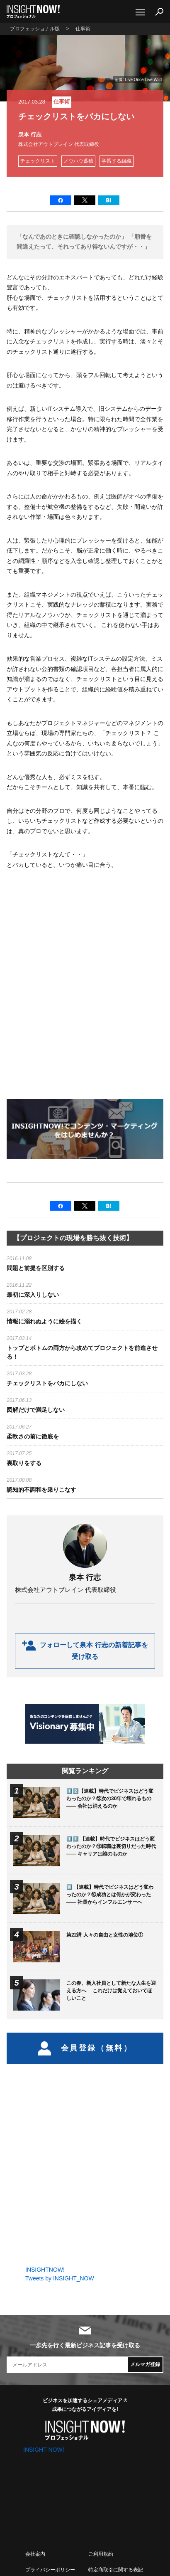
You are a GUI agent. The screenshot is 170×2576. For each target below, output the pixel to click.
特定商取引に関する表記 (115, 2570)
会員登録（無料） (85, 2048)
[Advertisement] (85, 992)
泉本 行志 (29, 134)
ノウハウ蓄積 (78, 161)
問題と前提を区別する (36, 1268)
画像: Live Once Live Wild (138, 79)
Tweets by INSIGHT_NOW (59, 2278)
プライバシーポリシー (50, 2570)
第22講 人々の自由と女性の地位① (104, 1935)
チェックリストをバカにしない (47, 1383)
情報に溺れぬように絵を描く (44, 1321)
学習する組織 (116, 161)
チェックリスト (37, 161)
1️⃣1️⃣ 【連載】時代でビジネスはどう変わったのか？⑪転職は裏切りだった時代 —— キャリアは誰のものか (111, 1846)
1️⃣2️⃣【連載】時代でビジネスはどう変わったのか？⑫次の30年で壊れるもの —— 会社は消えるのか (109, 1798)
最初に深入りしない (33, 1294)
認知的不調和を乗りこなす (41, 1489)
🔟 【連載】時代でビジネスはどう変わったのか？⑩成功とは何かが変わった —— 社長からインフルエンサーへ (109, 1894)
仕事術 (61, 102)
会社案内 (35, 2554)
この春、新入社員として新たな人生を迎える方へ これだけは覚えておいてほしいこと (111, 1990)
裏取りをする (24, 1463)
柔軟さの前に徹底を (33, 1436)
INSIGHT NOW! (33, 11)
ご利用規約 (100, 2554)
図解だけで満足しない (36, 1409)
